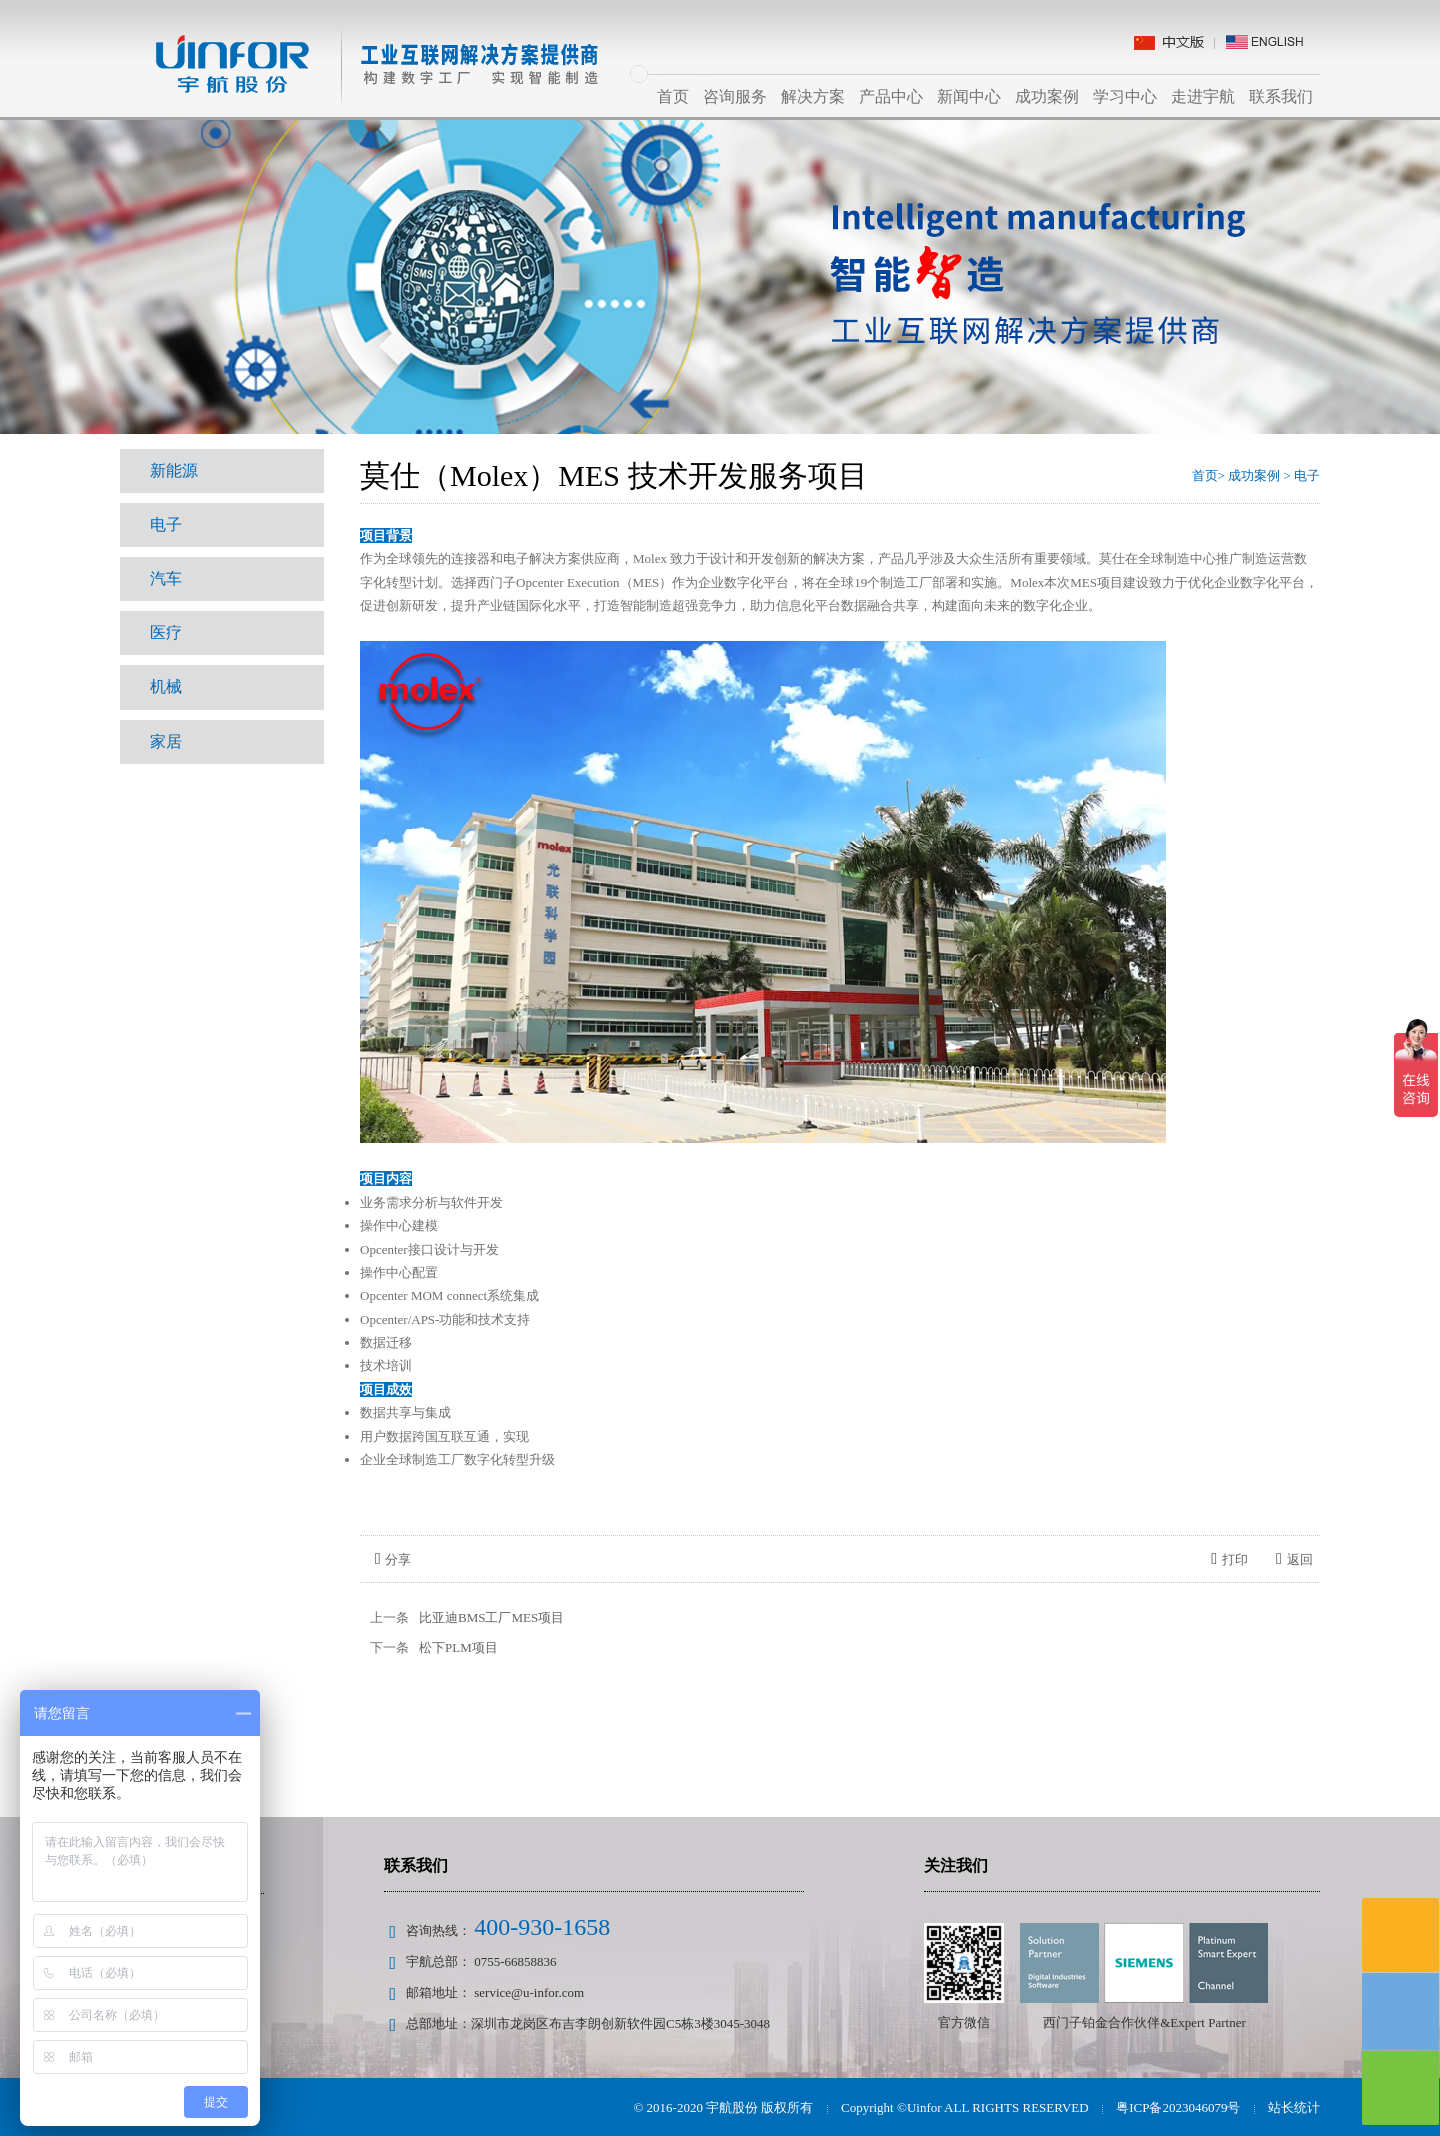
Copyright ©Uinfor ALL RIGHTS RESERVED (964, 2107)
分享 (393, 1559)
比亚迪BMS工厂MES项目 (491, 1617)
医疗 (166, 632)
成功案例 (1047, 96)
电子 (166, 524)
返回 (1294, 1559)
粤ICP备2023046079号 (1178, 2107)
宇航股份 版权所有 (760, 2107)
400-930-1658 (542, 1927)
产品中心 (891, 96)
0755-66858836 (515, 1961)
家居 (166, 740)
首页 (673, 96)
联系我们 (1281, 96)
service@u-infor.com (529, 1992)
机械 (166, 686)
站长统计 (1294, 2107)
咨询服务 (735, 96)
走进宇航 (1203, 96)
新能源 (174, 470)
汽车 (166, 578)
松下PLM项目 (458, 1647)
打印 (1229, 1559)
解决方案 (813, 96)
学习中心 (1125, 96)
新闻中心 (969, 96)
